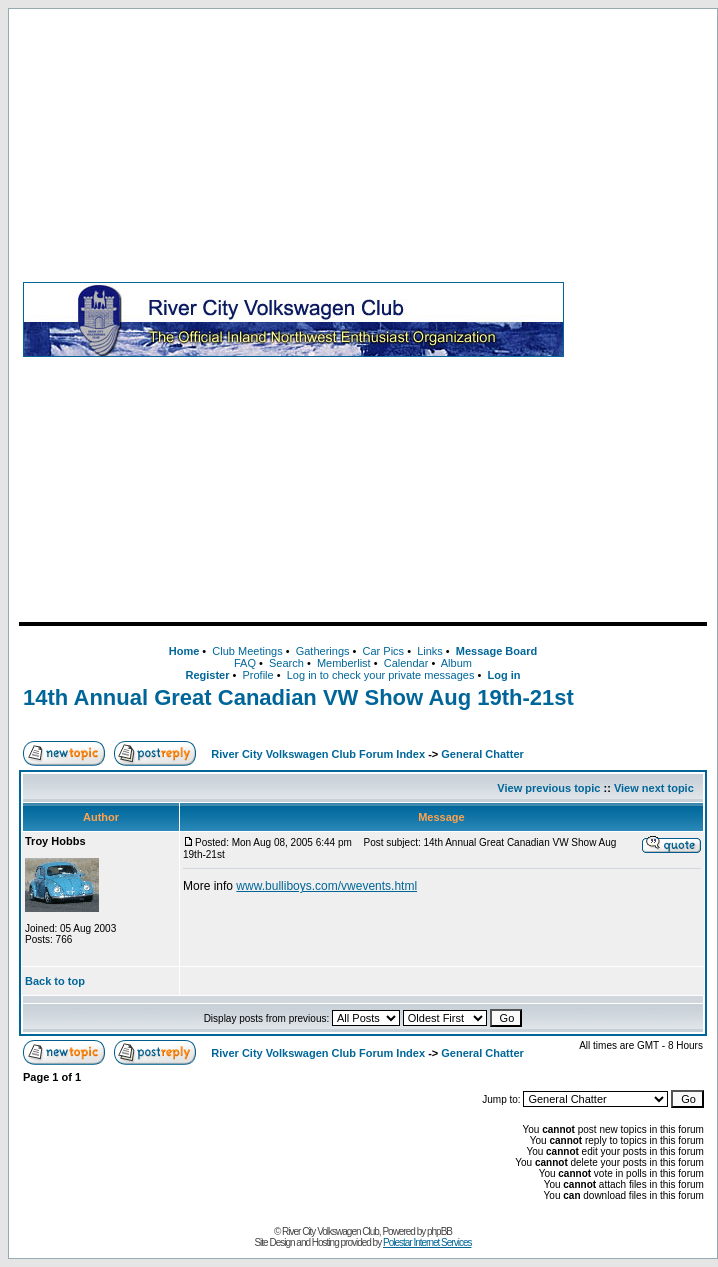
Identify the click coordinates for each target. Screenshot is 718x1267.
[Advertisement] (639, 319)
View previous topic (548, 788)
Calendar (406, 663)
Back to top (55, 981)
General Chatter (482, 754)
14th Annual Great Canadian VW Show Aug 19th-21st (298, 697)
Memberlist (344, 663)
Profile (258, 675)
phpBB (439, 1231)
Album (456, 663)
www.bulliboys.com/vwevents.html (326, 886)
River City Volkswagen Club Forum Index (318, 754)
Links (430, 651)
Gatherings (323, 651)
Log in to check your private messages (381, 675)
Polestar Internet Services (427, 1242)
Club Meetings (247, 651)
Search (286, 663)
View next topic (654, 788)
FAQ (245, 663)
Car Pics (384, 651)
